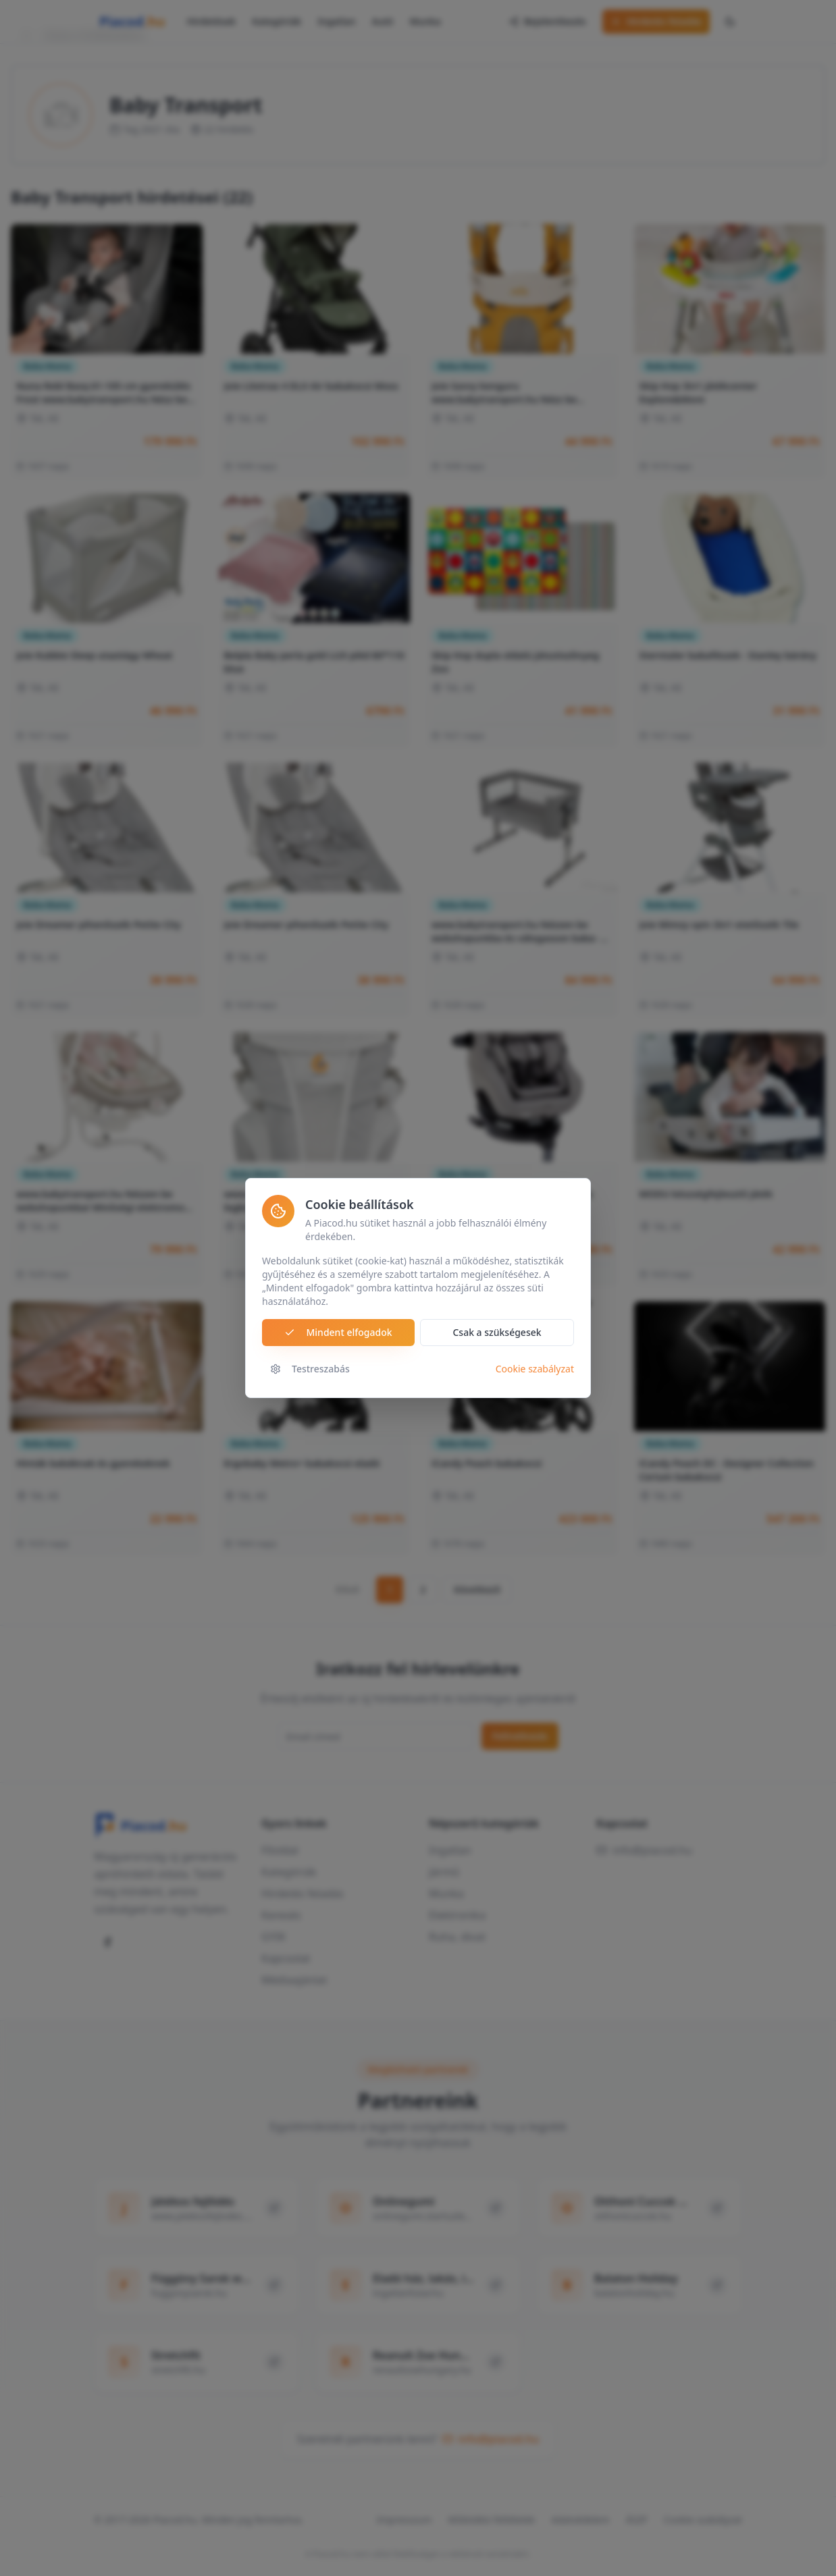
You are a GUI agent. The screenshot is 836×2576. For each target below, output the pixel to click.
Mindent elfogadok (338, 1332)
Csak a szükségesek (496, 1332)
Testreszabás (310, 1369)
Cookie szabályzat (535, 1369)
